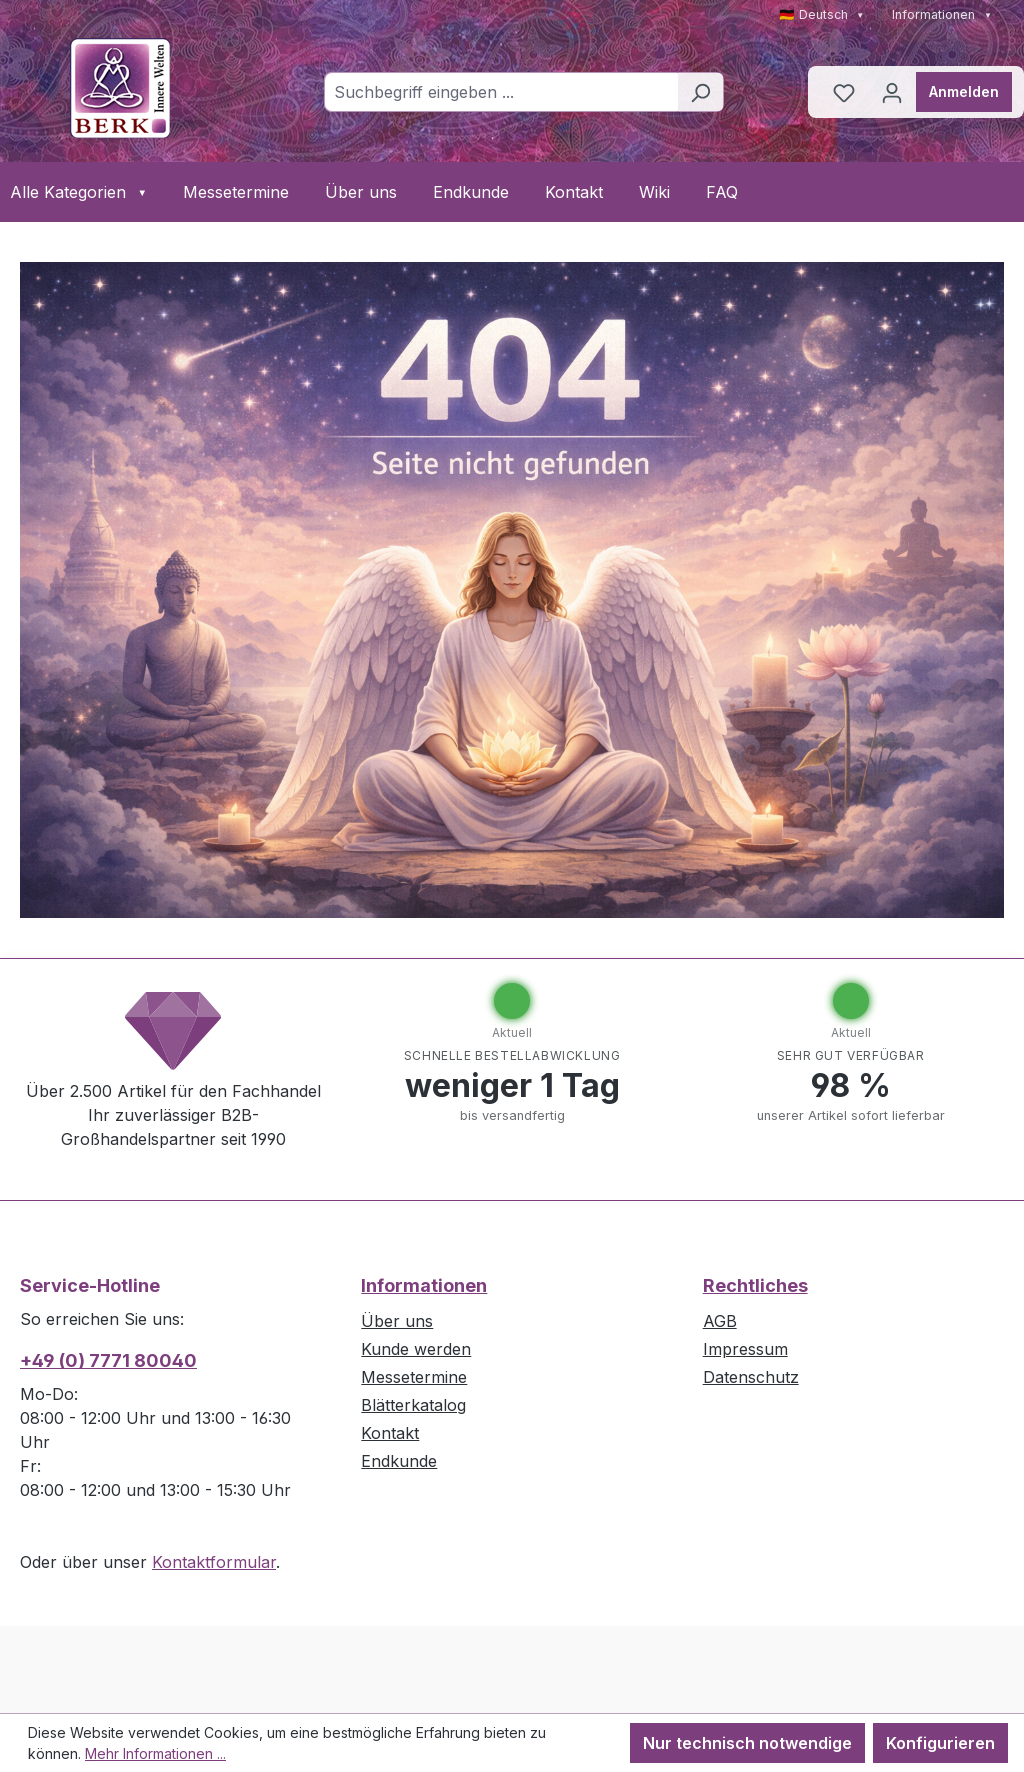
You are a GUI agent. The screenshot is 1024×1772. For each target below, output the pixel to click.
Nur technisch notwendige (747, 1743)
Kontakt (574, 192)
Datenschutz (751, 1377)
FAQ (722, 192)
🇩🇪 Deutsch (822, 14)
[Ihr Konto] (892, 92)
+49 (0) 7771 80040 (108, 1360)
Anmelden (964, 91)
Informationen (942, 14)
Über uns (361, 192)
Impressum (745, 1349)
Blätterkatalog (413, 1405)
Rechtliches (755, 1285)
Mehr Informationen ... (155, 1753)
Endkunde (471, 192)
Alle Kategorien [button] (78, 192)
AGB (720, 1321)
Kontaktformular (214, 1562)
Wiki (654, 192)
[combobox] (501, 92)
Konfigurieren (940, 1743)
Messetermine (236, 192)
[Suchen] (700, 92)
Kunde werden (416, 1349)
